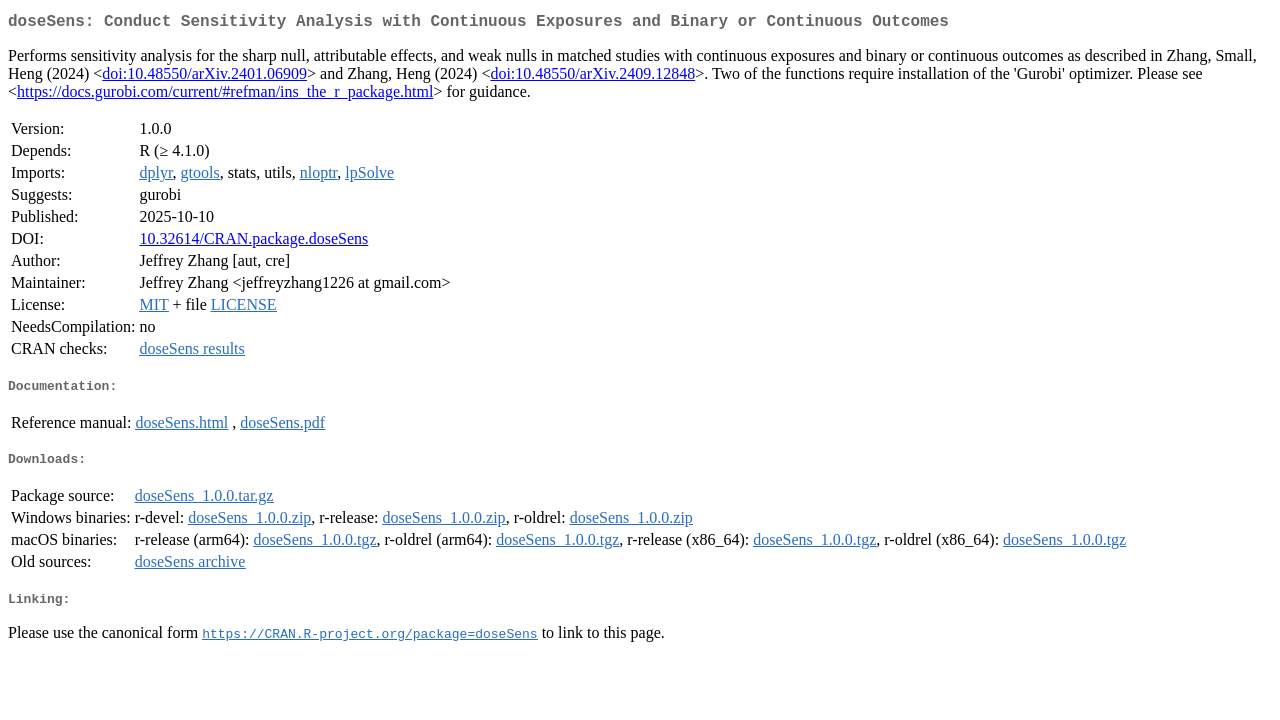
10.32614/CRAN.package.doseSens (253, 242)
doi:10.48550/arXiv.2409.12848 (592, 77)
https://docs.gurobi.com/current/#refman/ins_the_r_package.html (225, 95)
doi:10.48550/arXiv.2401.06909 (204, 77)
